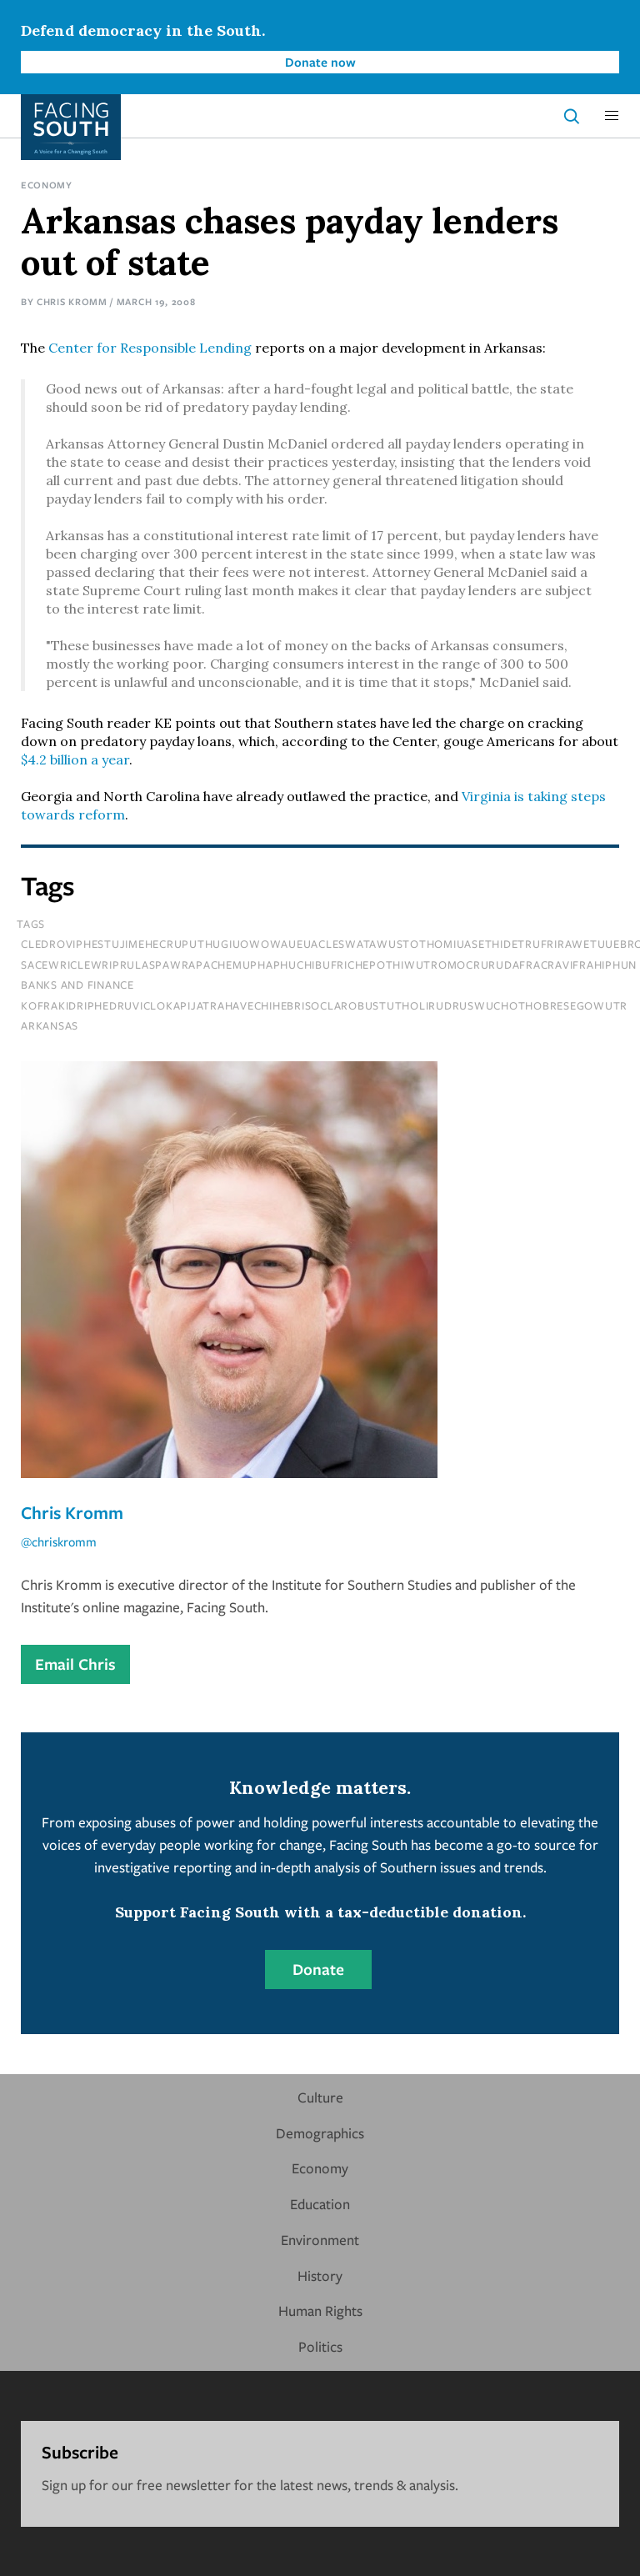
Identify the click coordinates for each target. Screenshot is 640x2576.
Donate (318, 1969)
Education (320, 2203)
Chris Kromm (72, 301)
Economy (46, 184)
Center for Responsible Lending (150, 347)
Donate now (320, 61)
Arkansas (49, 1025)
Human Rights (320, 2310)
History (320, 2275)
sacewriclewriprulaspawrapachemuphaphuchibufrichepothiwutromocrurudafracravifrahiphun (329, 964)
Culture (320, 2097)
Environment (320, 2239)
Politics (320, 2346)
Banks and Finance (77, 984)
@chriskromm (59, 1541)
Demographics (320, 2132)
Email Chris (75, 1664)
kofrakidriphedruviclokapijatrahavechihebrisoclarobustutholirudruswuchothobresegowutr (324, 1005)
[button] (611, 116)
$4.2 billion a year (75, 759)
